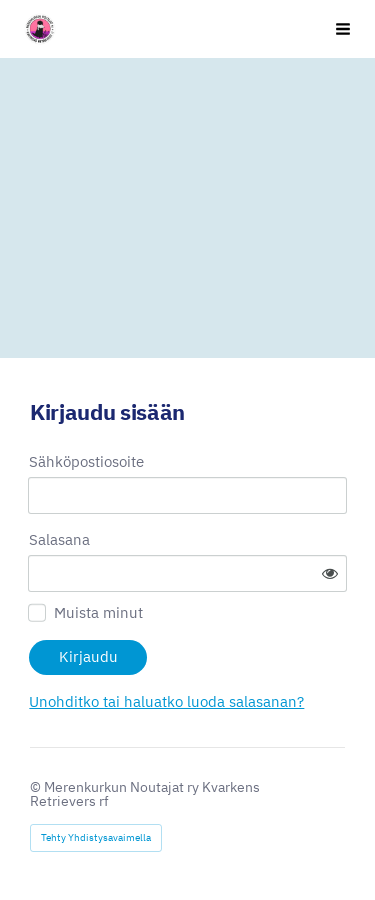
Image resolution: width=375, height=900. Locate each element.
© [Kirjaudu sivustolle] (37, 787)
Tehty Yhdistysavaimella (96, 837)
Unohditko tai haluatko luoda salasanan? (166, 701)
